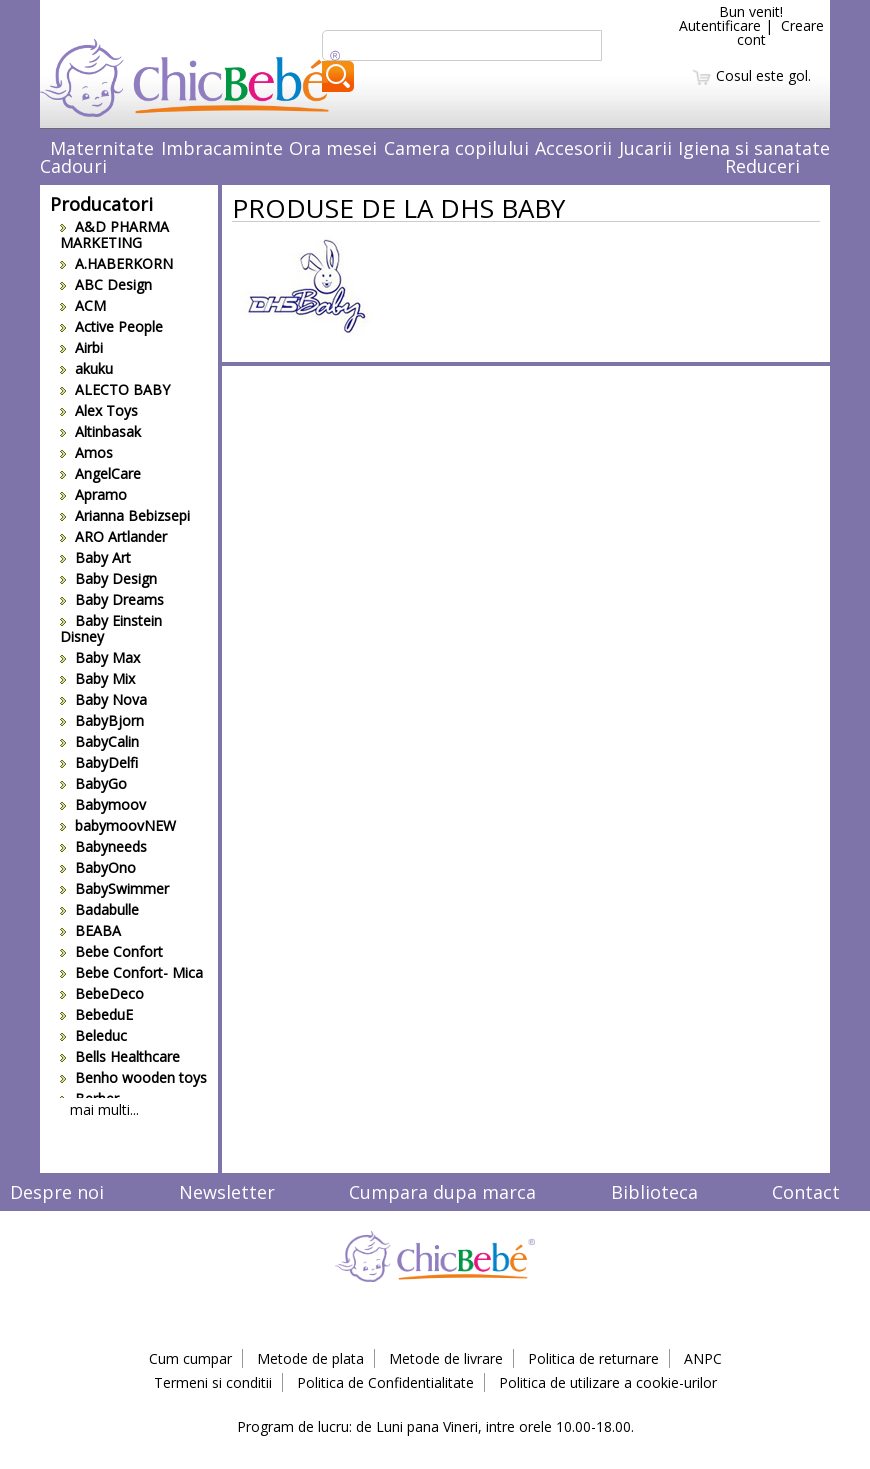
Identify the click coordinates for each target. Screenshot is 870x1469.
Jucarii (645, 148)
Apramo (93, 494)
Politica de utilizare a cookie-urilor (608, 1382)
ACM (83, 305)
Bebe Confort (111, 951)
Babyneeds (103, 846)
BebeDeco (102, 993)
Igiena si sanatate (754, 148)
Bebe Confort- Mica (131, 972)
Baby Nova (103, 699)
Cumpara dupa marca (442, 1192)
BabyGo (93, 783)
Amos (86, 452)
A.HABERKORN (116, 263)
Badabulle (99, 909)
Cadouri (73, 166)
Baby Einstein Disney (111, 628)
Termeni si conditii (213, 1382)
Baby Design (108, 578)
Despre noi (57, 1192)
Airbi (81, 347)
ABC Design (106, 284)
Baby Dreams (112, 599)
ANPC (703, 1358)
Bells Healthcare (120, 1056)
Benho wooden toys (133, 1077)
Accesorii (573, 148)
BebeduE (96, 1014)
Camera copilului (456, 148)
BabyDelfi (99, 762)
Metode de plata (310, 1358)
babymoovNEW (118, 825)
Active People (111, 326)
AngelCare (100, 473)
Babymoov (103, 804)
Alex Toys (99, 410)
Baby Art (95, 557)
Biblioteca (654, 1192)
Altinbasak (100, 431)
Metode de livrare (446, 1358)
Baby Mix (97, 678)
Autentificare (720, 25)
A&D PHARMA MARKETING (114, 234)
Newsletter (227, 1192)
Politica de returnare (593, 1358)
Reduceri (762, 166)
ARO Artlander (113, 536)
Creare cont (780, 32)
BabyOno (98, 867)
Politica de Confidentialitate (385, 1382)
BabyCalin (99, 741)
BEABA (90, 930)
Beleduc (93, 1035)
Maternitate (102, 148)
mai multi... (104, 1109)
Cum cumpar (190, 1358)
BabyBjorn (102, 720)
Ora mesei (333, 148)
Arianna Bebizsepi (125, 515)
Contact (806, 1192)
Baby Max (100, 657)
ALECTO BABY (115, 389)
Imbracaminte (222, 148)
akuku (86, 368)
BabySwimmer (114, 888)
